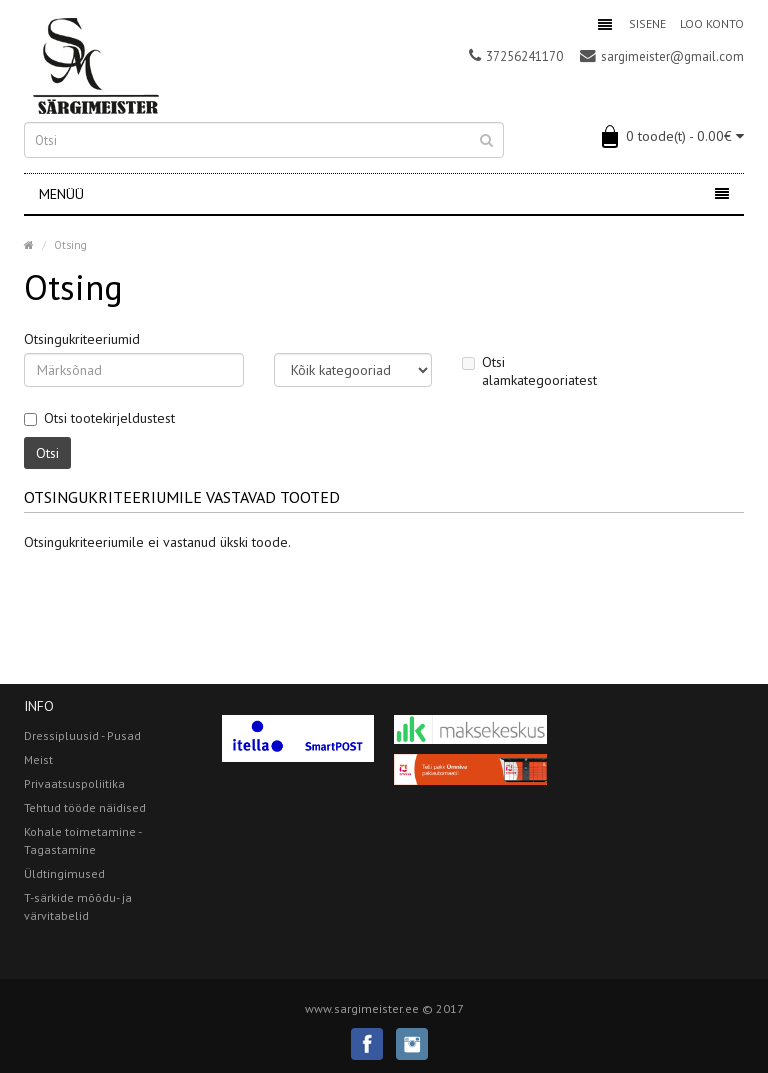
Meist (38, 759)
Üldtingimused (64, 873)
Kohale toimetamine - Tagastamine (82, 840)
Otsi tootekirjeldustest (99, 418)
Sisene (647, 23)
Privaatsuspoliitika (74, 783)
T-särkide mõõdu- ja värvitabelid (78, 906)
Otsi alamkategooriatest (529, 371)
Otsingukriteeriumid (82, 339)
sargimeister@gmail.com (662, 56)
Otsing (70, 245)
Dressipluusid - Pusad (82, 735)
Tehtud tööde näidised (85, 807)
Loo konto (712, 23)
